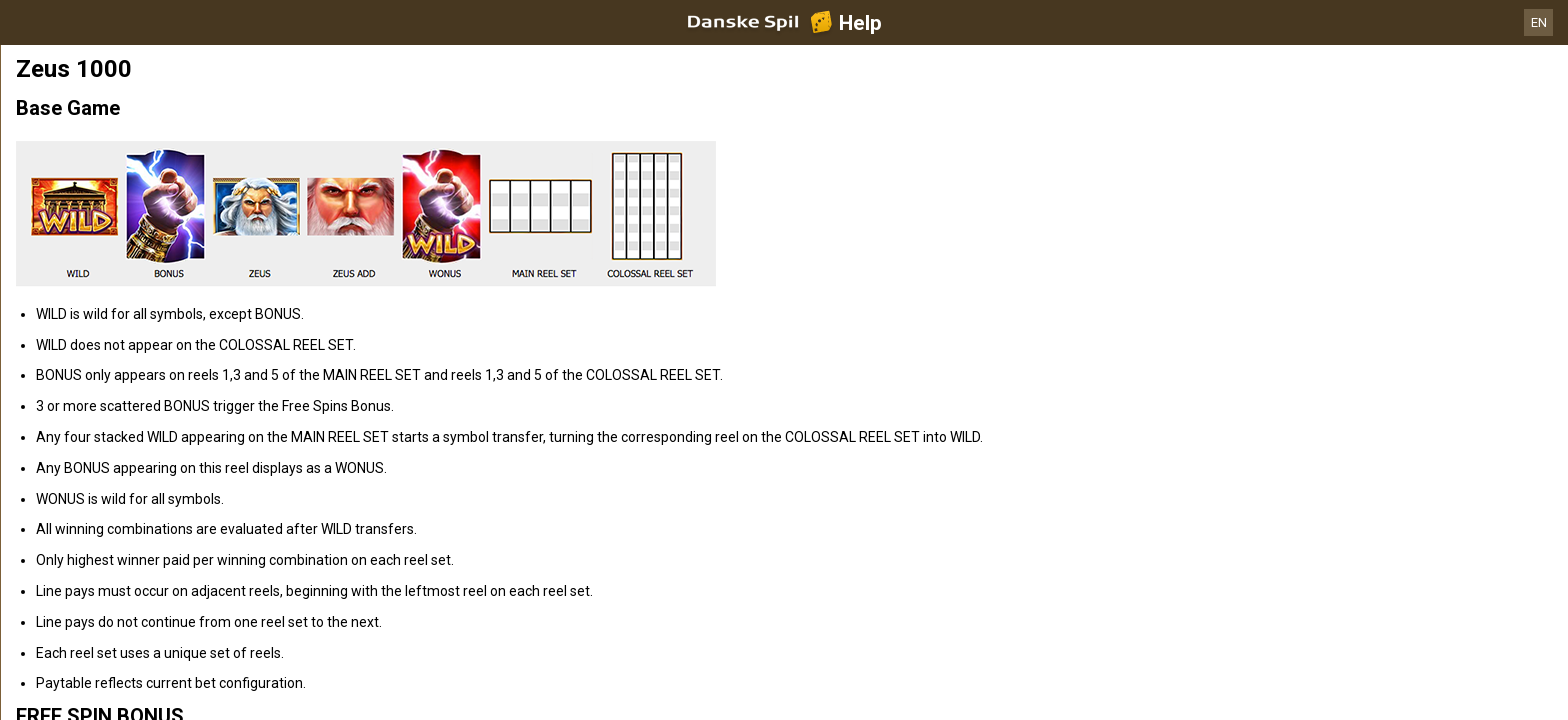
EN (1539, 22)
